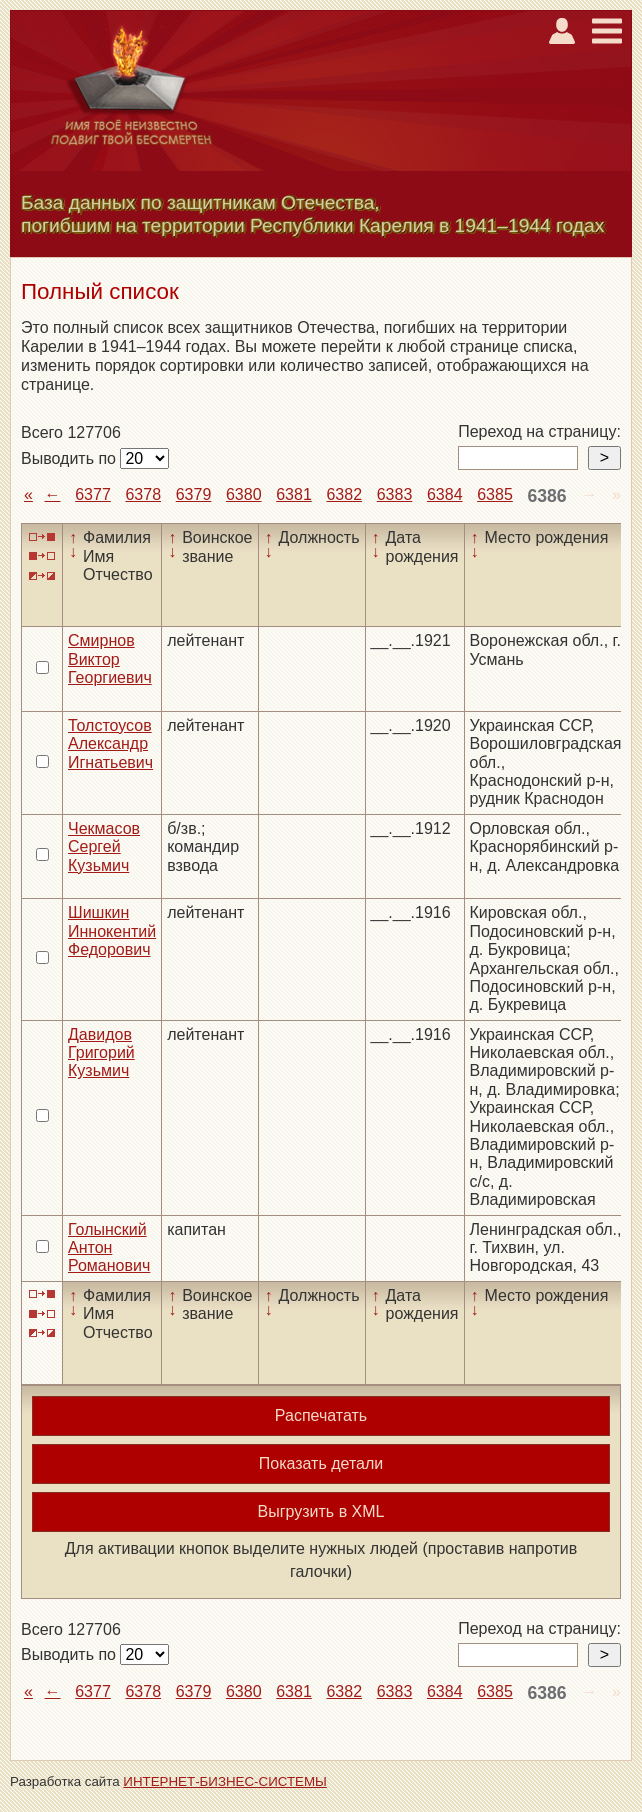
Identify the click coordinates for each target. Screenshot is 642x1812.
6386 (546, 496)
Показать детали (321, 1463)
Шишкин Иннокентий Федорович (112, 931)
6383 (395, 494)
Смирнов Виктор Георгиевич (110, 659)
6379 (194, 494)
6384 (445, 494)
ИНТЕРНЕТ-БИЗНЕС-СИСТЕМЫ (225, 1781)
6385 (495, 494)
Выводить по (70, 458)
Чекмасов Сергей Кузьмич (104, 847)
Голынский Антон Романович (109, 1248)
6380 (244, 494)
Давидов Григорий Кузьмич (101, 1053)
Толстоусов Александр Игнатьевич (110, 744)
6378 (143, 494)
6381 (294, 494)
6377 (93, 494)
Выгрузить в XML (321, 1511)
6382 (344, 494)
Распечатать (321, 1415)
